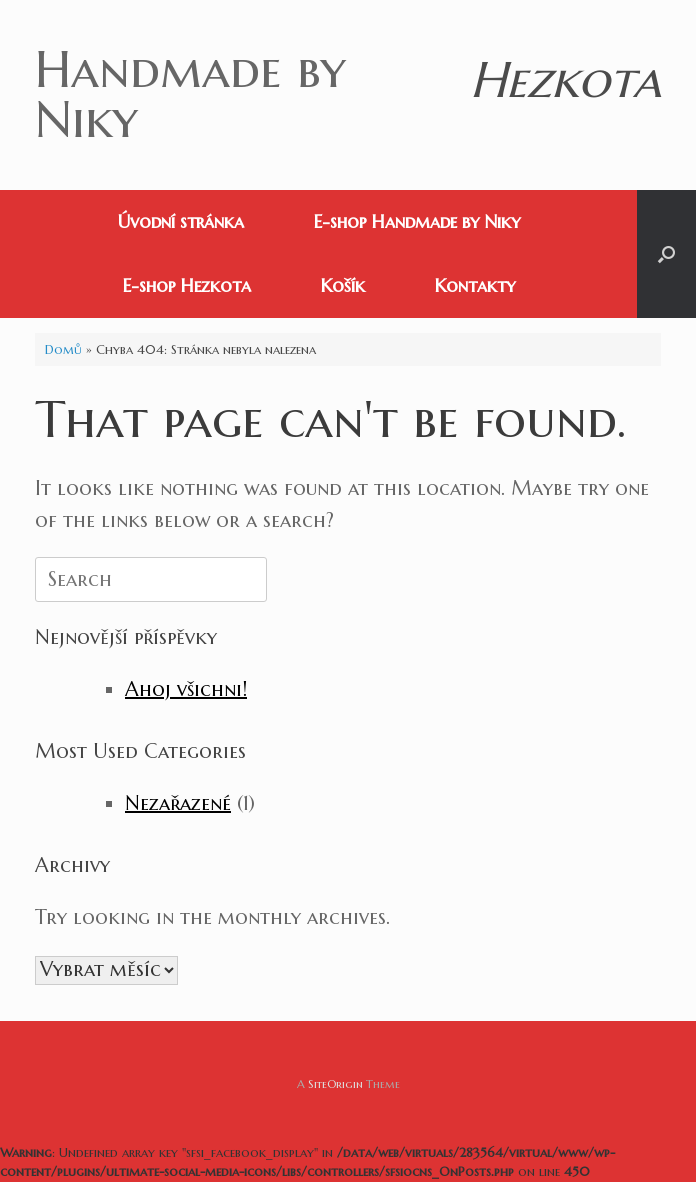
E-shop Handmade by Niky (417, 221)
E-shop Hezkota (187, 285)
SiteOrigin (335, 1084)
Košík (343, 285)
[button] (666, 254)
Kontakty (475, 285)
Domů (63, 349)
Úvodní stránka (181, 221)
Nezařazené (178, 803)
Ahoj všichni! (186, 689)
